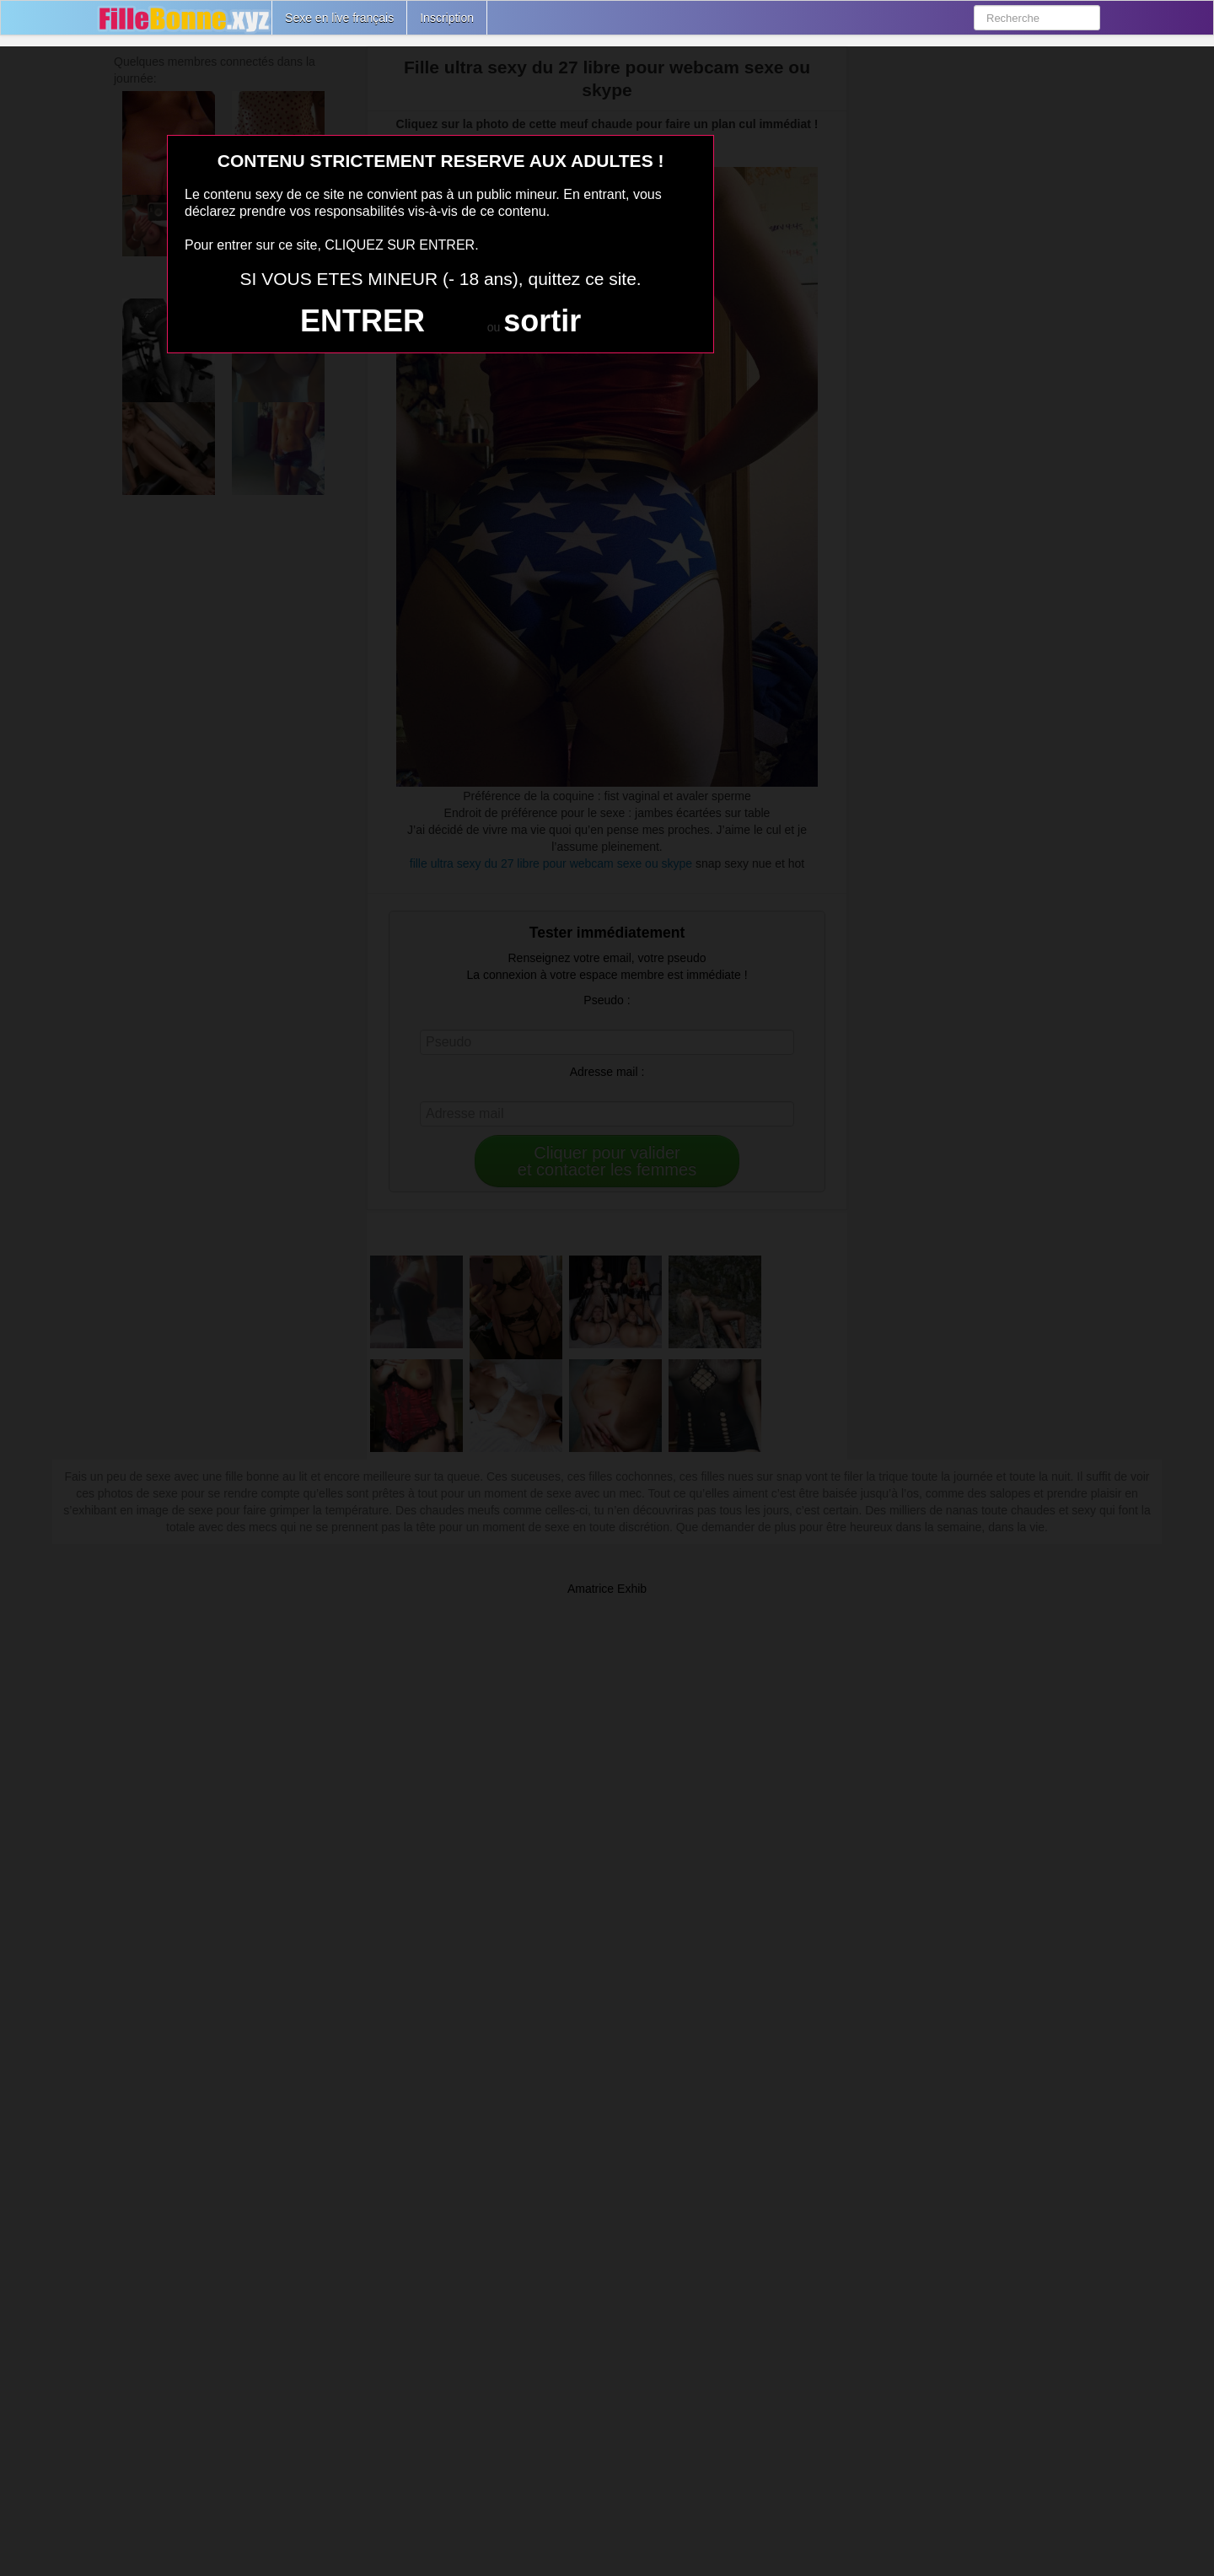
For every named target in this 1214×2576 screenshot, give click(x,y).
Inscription (447, 17)
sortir (542, 321)
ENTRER (362, 321)
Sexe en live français (339, 17)
